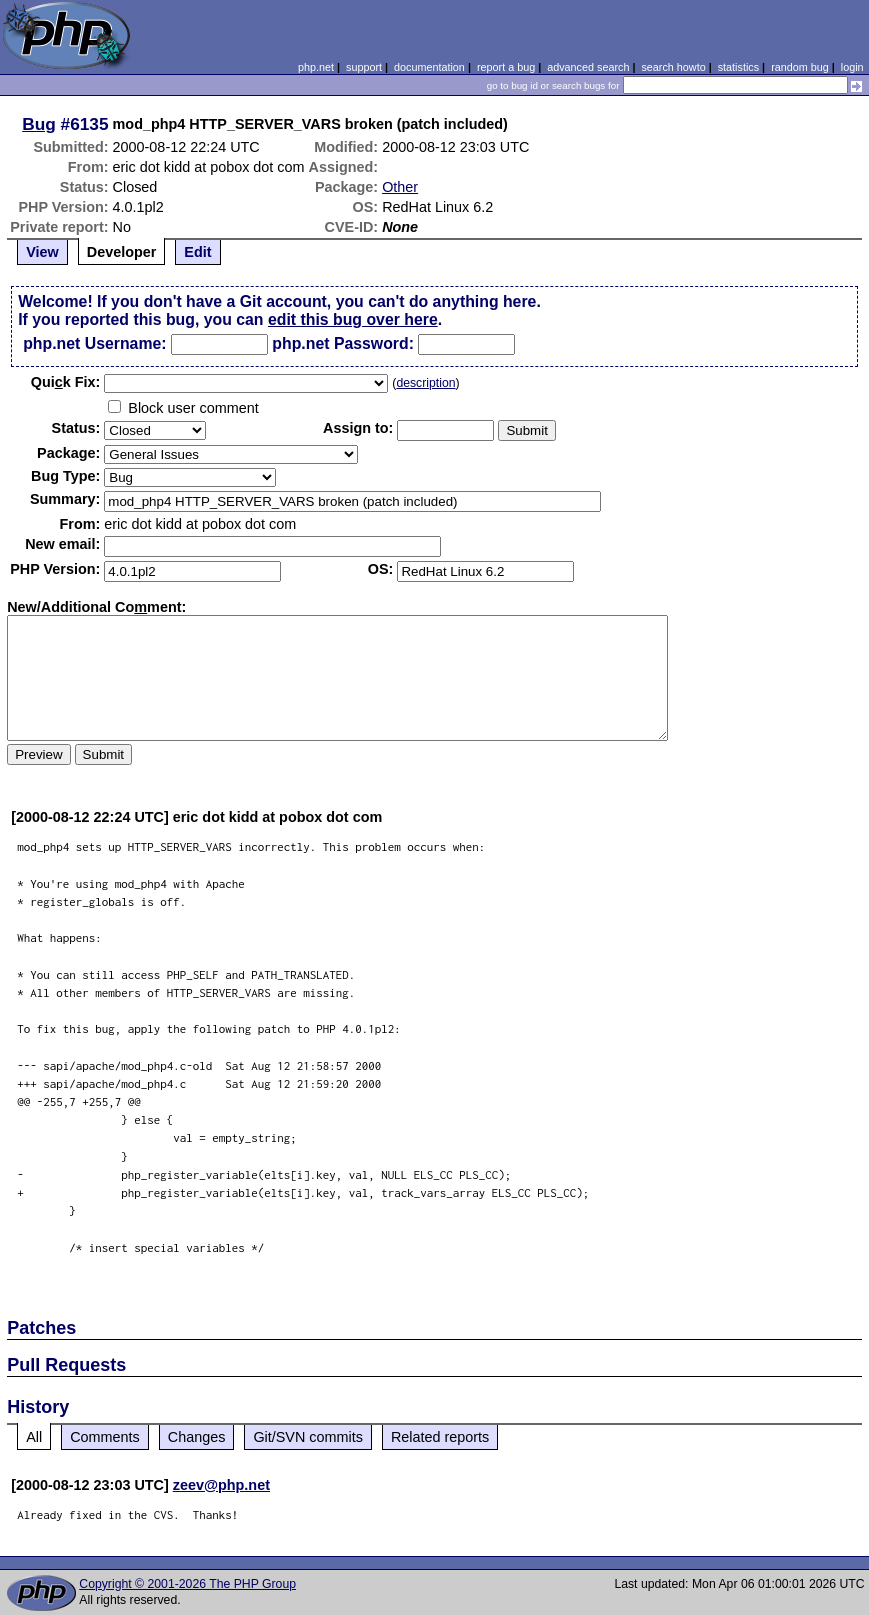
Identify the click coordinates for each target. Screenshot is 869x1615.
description (425, 383)
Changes (197, 1437)
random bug (800, 67)
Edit (197, 252)
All (34, 1437)
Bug (39, 124)
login (852, 67)
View (42, 252)
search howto (673, 67)
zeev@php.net (221, 1485)
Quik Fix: (66, 382)
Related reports (440, 1437)
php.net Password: (343, 343)
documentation (429, 67)
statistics (738, 67)
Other (400, 187)
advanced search (588, 67)
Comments (105, 1437)
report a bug (506, 67)
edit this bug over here (353, 319)
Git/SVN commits (308, 1437)
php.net (316, 67)
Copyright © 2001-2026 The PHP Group (187, 1584)
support (364, 67)
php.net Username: (94, 343)
